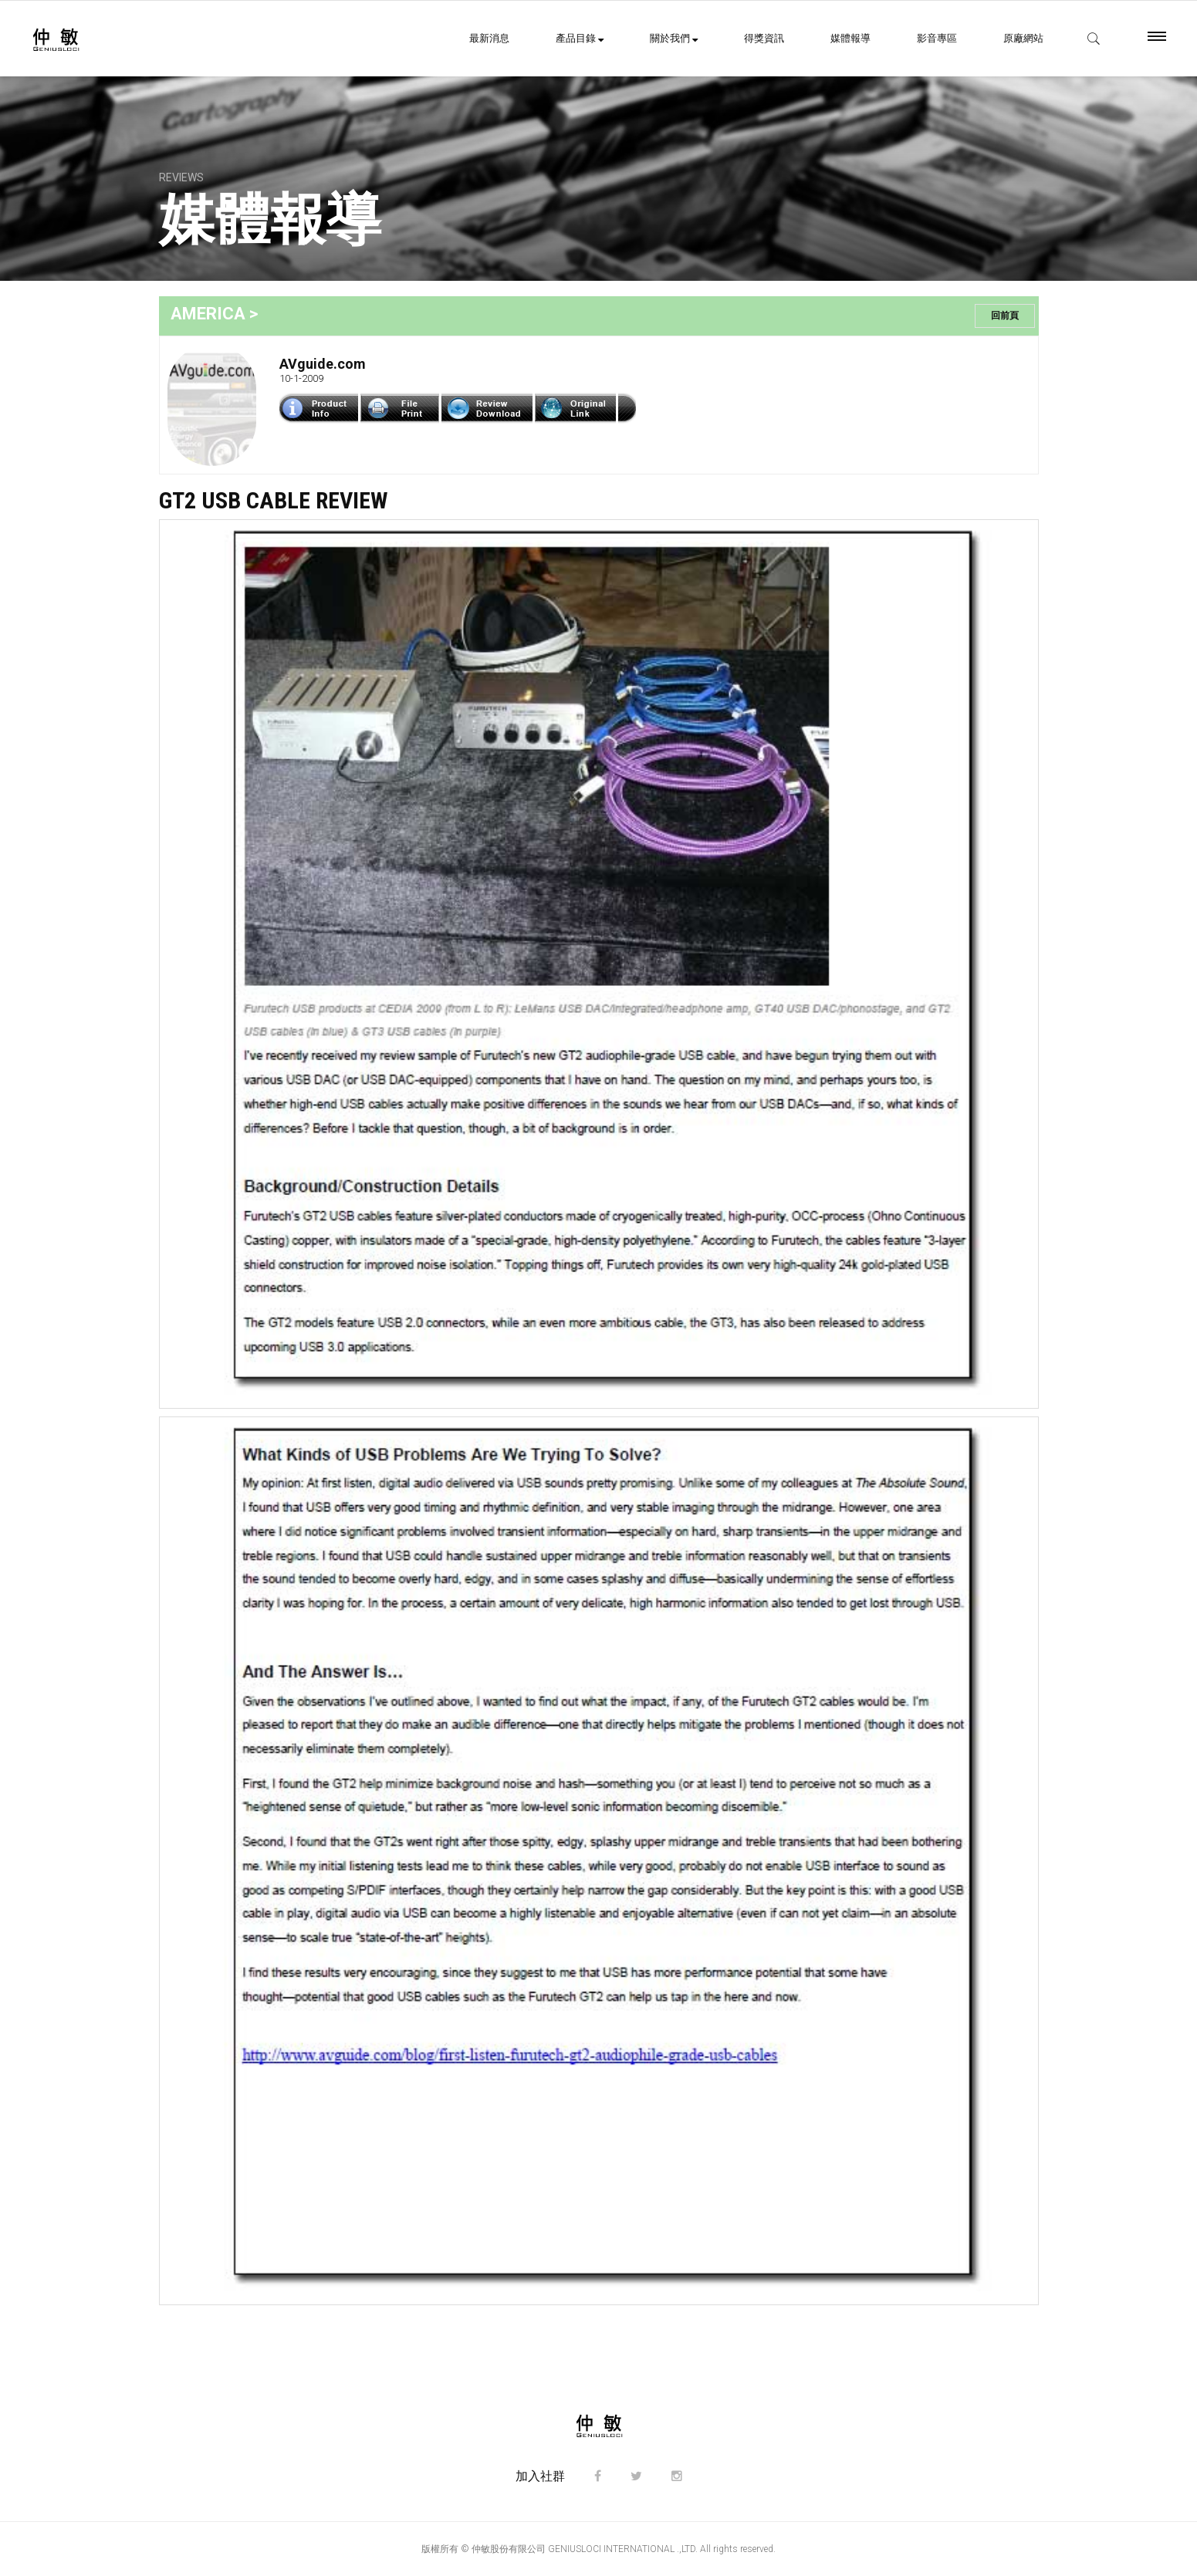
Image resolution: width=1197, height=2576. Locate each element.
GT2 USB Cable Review (273, 500)
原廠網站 (1023, 38)
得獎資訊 (764, 38)
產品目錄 (580, 38)
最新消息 (489, 38)
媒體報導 (850, 38)
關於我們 (674, 38)
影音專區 (937, 38)
